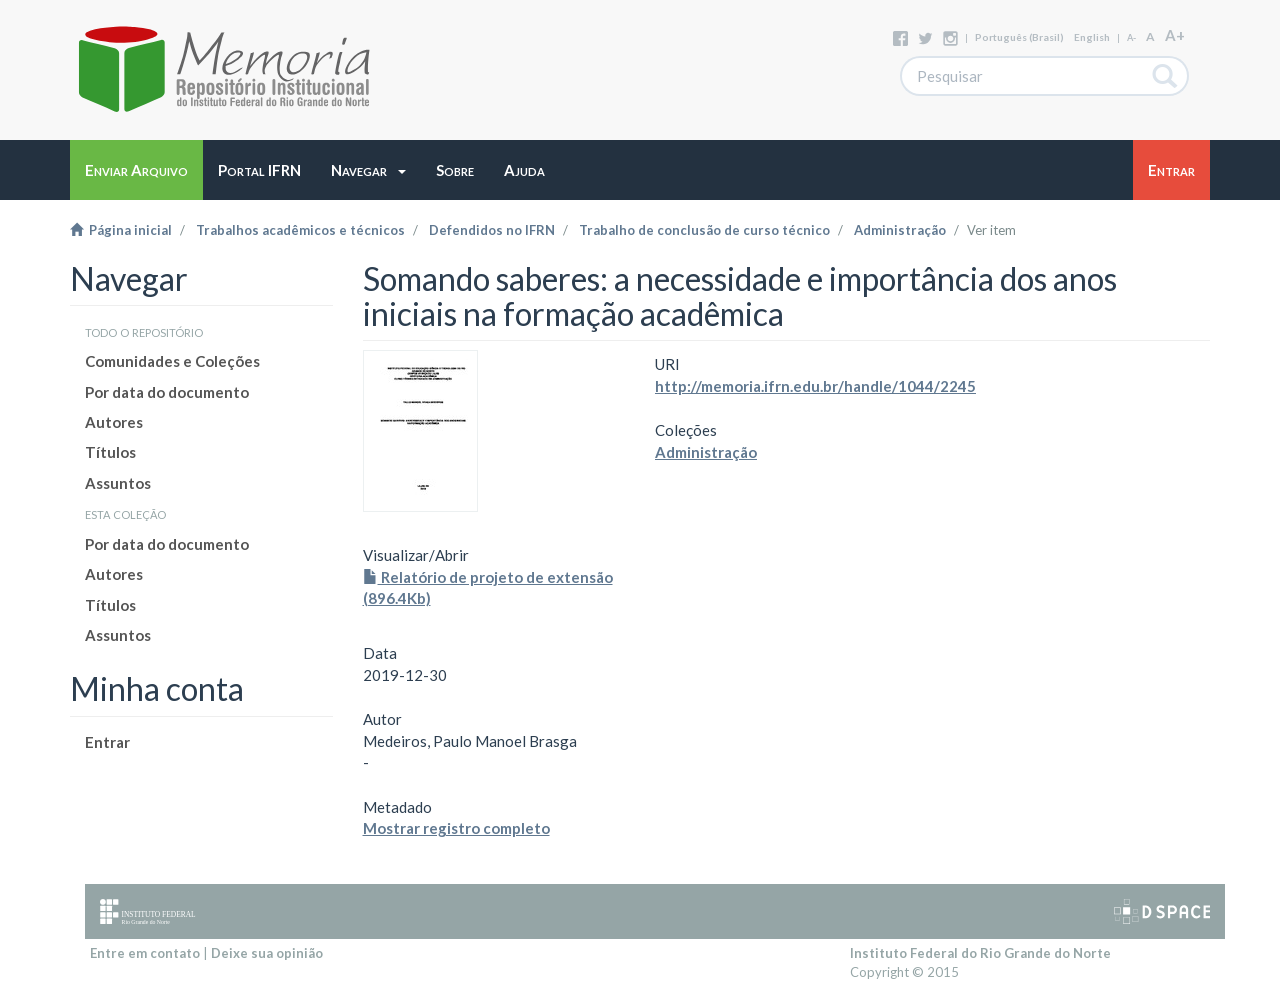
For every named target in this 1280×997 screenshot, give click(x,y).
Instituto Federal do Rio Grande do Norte (980, 953)
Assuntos (118, 483)
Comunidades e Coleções (172, 361)
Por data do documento (167, 392)
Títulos (110, 452)
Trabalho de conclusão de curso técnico (704, 230)
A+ (1175, 35)
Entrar (107, 742)
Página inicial (121, 230)
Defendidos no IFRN (492, 230)
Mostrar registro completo (456, 828)
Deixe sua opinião (267, 953)
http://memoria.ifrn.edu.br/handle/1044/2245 (815, 386)
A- (1131, 37)
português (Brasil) (1019, 37)
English (1092, 37)
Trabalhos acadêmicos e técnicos (300, 230)
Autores (114, 422)
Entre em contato (145, 953)
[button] (368, 170)
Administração (900, 230)
